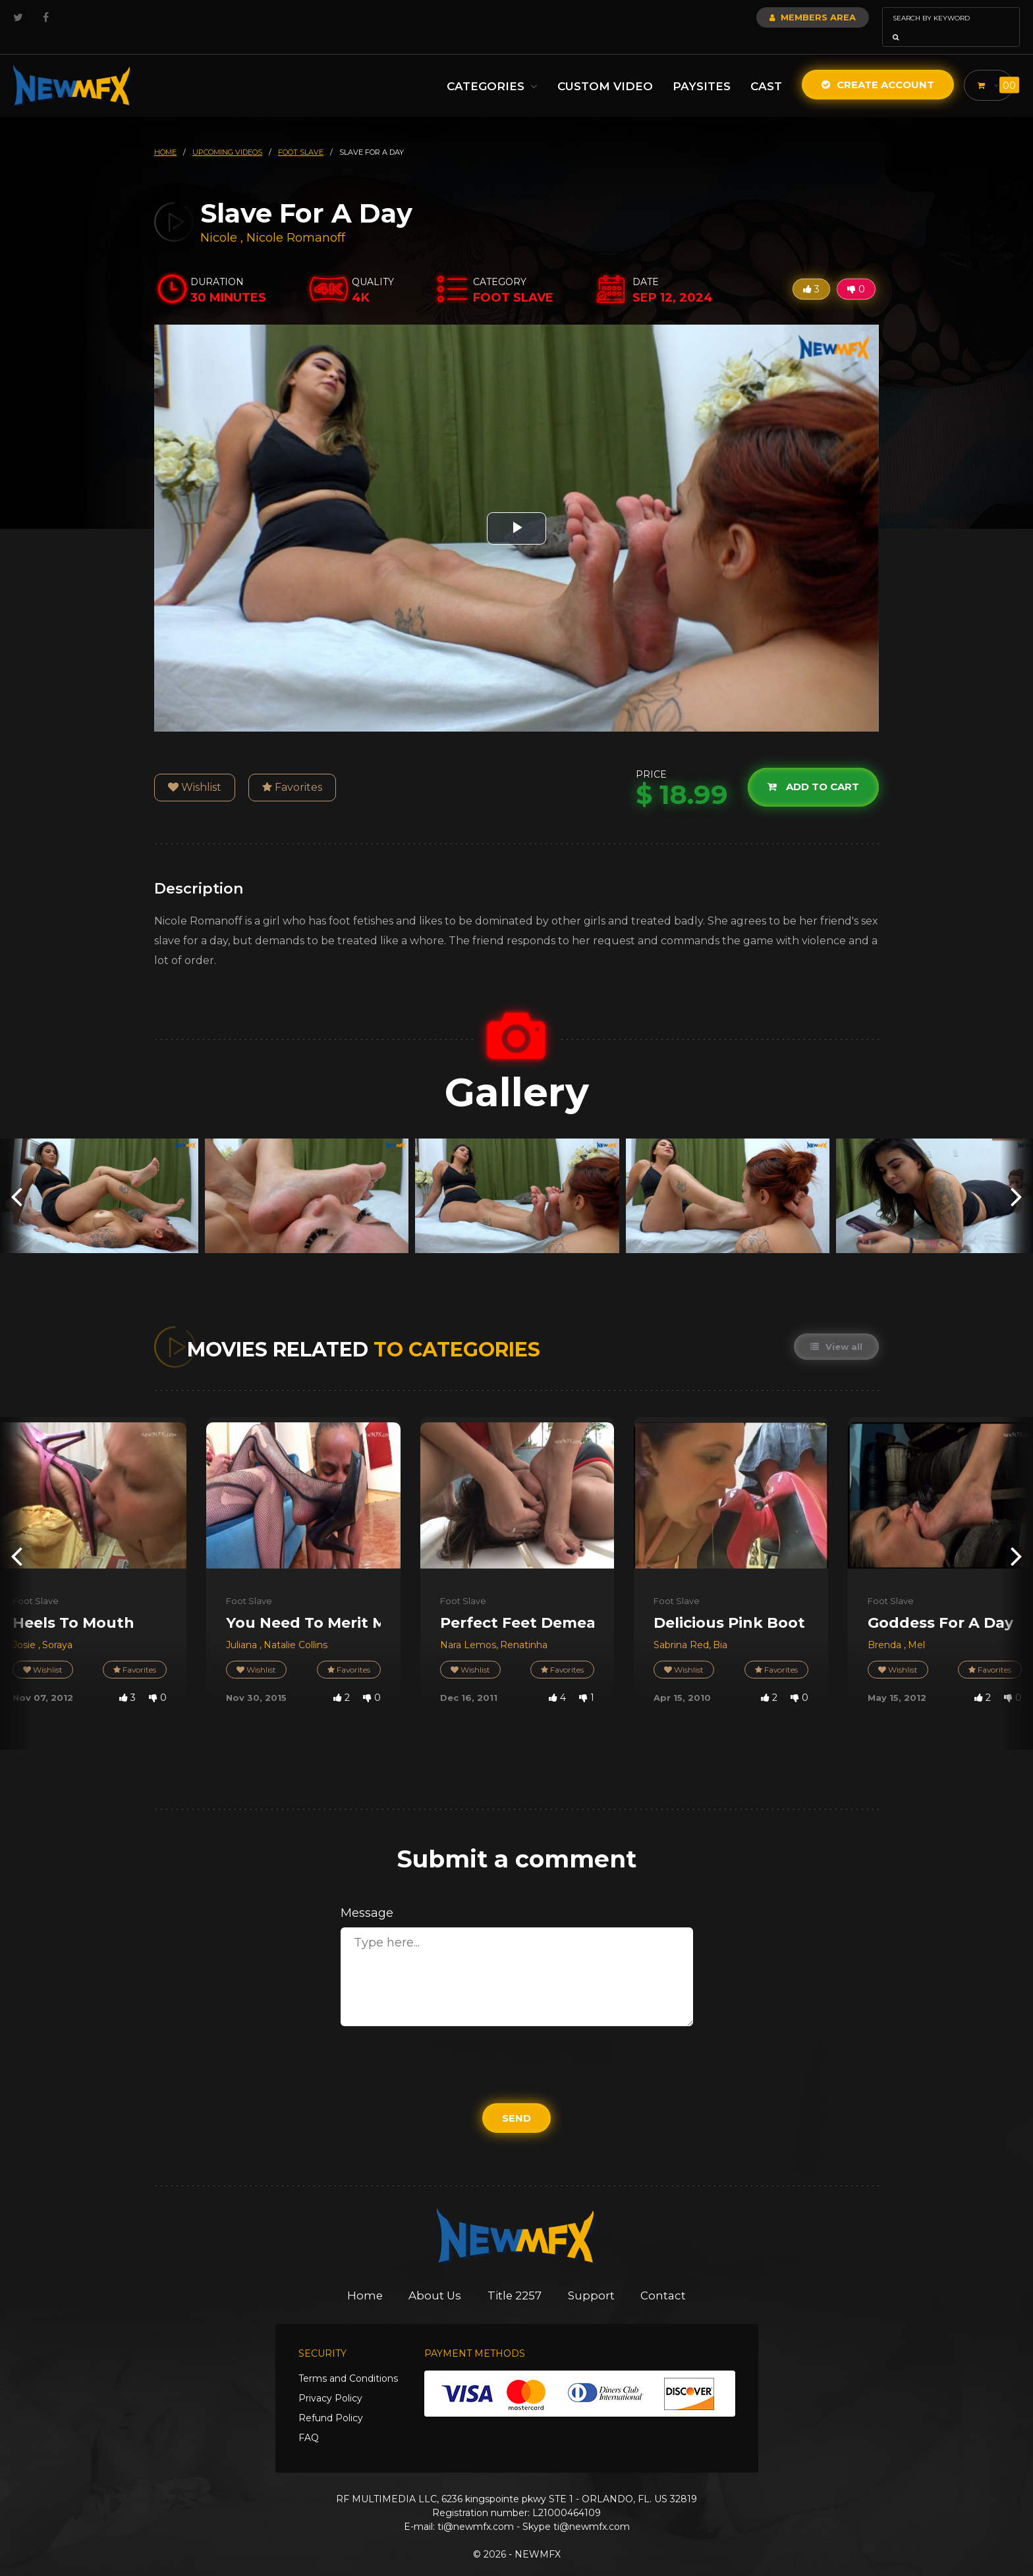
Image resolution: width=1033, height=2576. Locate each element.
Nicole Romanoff (295, 219)
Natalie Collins (295, 1626)
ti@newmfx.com (475, 2508)
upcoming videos (227, 133)
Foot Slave (36, 1582)
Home (364, 2277)
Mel (916, 1626)
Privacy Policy (330, 2380)
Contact (665, 2277)
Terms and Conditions (348, 2360)
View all (836, 1328)
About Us (435, 2277)
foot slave (300, 133)
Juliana (243, 1626)
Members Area (777, 17)
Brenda (886, 1626)
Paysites (698, 67)
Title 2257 (515, 2277)
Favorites (292, 769)
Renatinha (523, 1626)
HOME (165, 133)
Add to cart (813, 769)
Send (516, 2099)
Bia (720, 1626)
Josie (25, 1626)
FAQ (308, 2419)
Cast (763, 67)
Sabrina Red (681, 1626)
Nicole (220, 219)
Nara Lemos (468, 1626)
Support (592, 2277)
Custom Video (602, 67)
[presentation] (16, 1177)
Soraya (57, 1626)
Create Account (874, 66)
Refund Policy (330, 2399)
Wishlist (194, 769)
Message (367, 1894)
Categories (488, 67)
